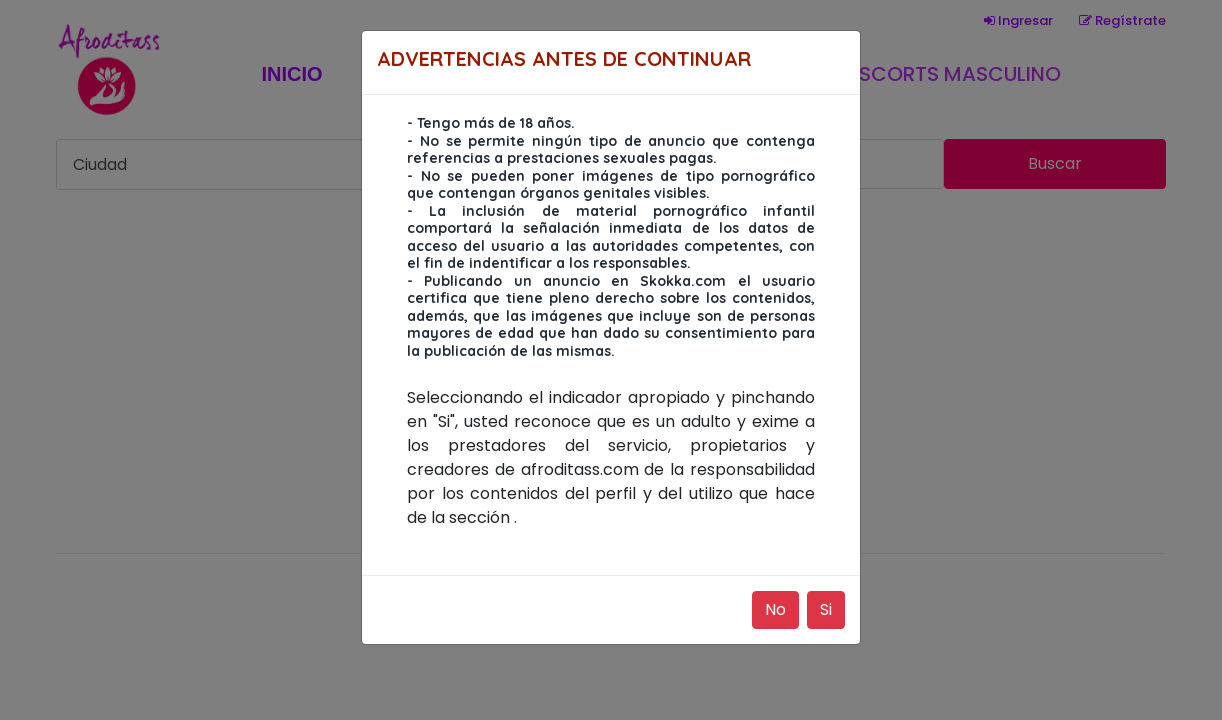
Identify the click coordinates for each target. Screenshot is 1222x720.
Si (826, 609)
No (775, 609)
